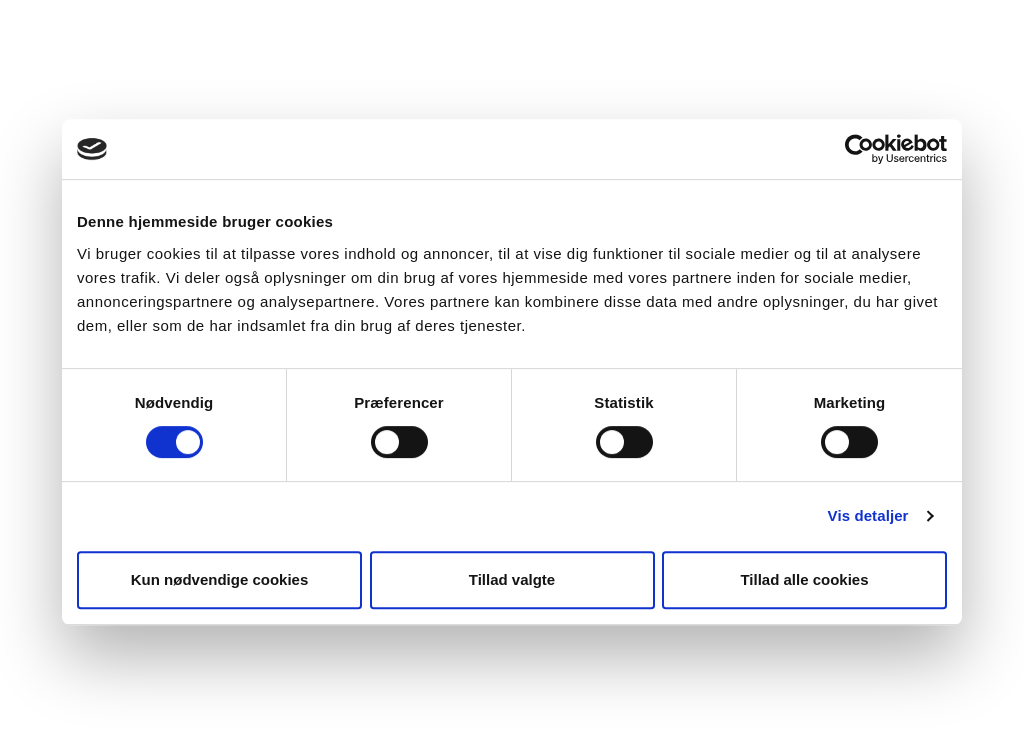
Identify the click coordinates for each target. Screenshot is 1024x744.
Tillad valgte (512, 579)
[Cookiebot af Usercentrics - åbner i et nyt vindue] (859, 149)
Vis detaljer (868, 515)
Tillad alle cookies (804, 579)
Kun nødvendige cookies (220, 579)
